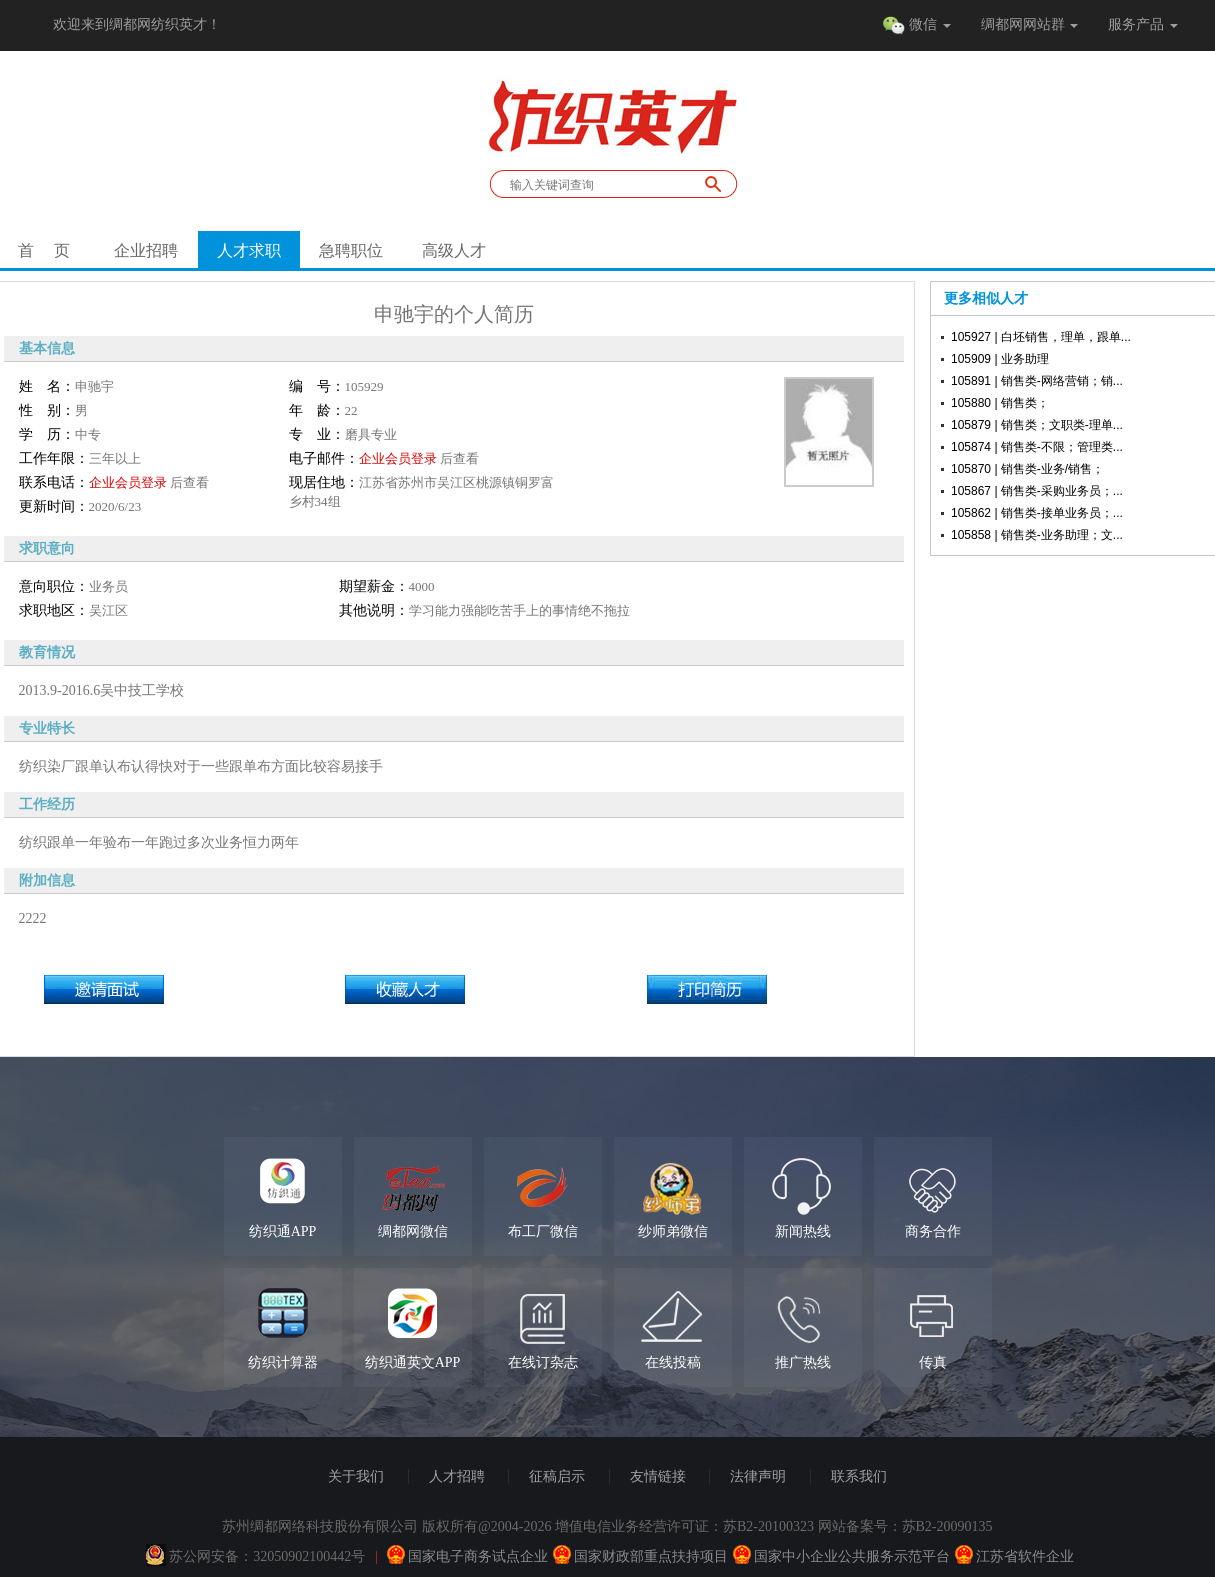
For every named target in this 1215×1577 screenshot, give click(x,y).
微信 (916, 26)
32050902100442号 (309, 1556)
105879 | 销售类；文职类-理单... (1037, 425)
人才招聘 (457, 1476)
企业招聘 (146, 250)
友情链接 (658, 1476)
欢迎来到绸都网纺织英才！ (137, 24)
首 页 (44, 250)
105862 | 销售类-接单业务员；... (1037, 513)
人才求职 (249, 250)
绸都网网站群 (1030, 24)
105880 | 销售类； (1000, 403)
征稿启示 (557, 1476)
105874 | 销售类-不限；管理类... (1037, 447)
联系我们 (859, 1476)
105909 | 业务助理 (1000, 359)
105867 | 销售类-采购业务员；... (1037, 491)
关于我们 (356, 1476)
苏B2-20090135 (947, 1526)
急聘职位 (351, 250)
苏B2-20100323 (768, 1526)
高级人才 (454, 250)
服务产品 (1143, 24)
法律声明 (758, 1476)
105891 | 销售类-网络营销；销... (1037, 381)
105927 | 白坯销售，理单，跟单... (1041, 337)
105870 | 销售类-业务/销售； (1027, 469)
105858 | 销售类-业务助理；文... (1037, 535)
